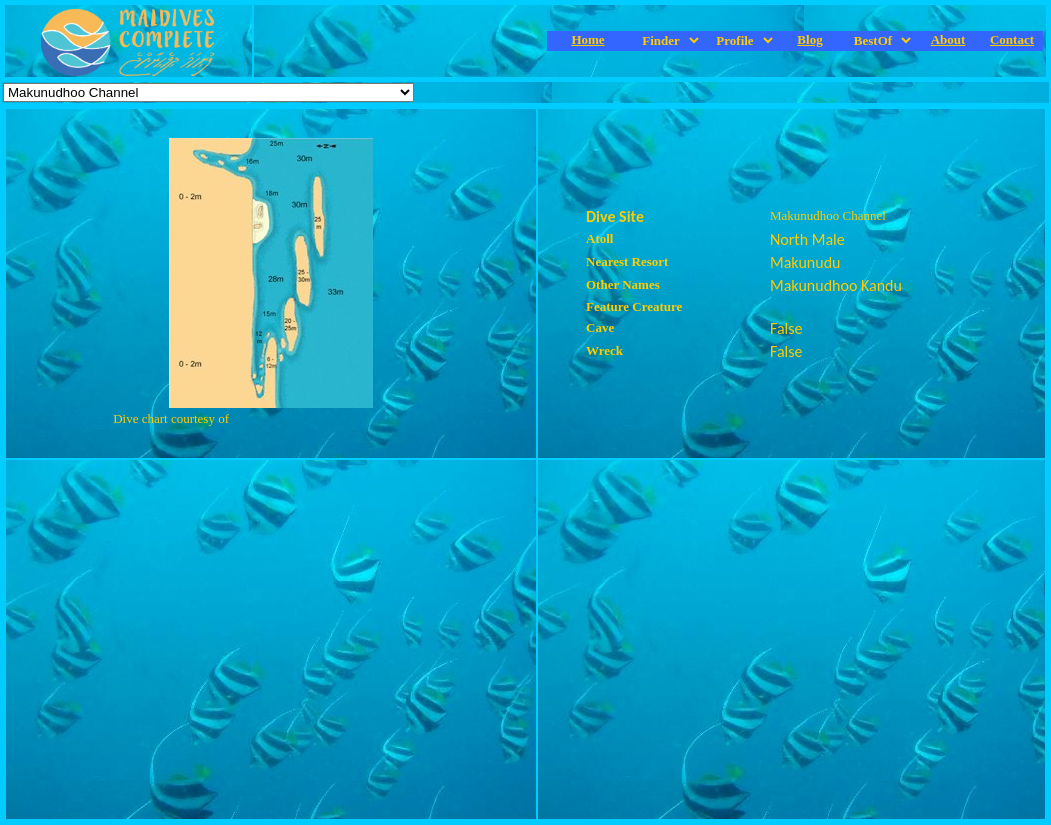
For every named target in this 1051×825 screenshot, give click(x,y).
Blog (809, 39)
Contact (1012, 39)
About (948, 39)
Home (587, 39)
